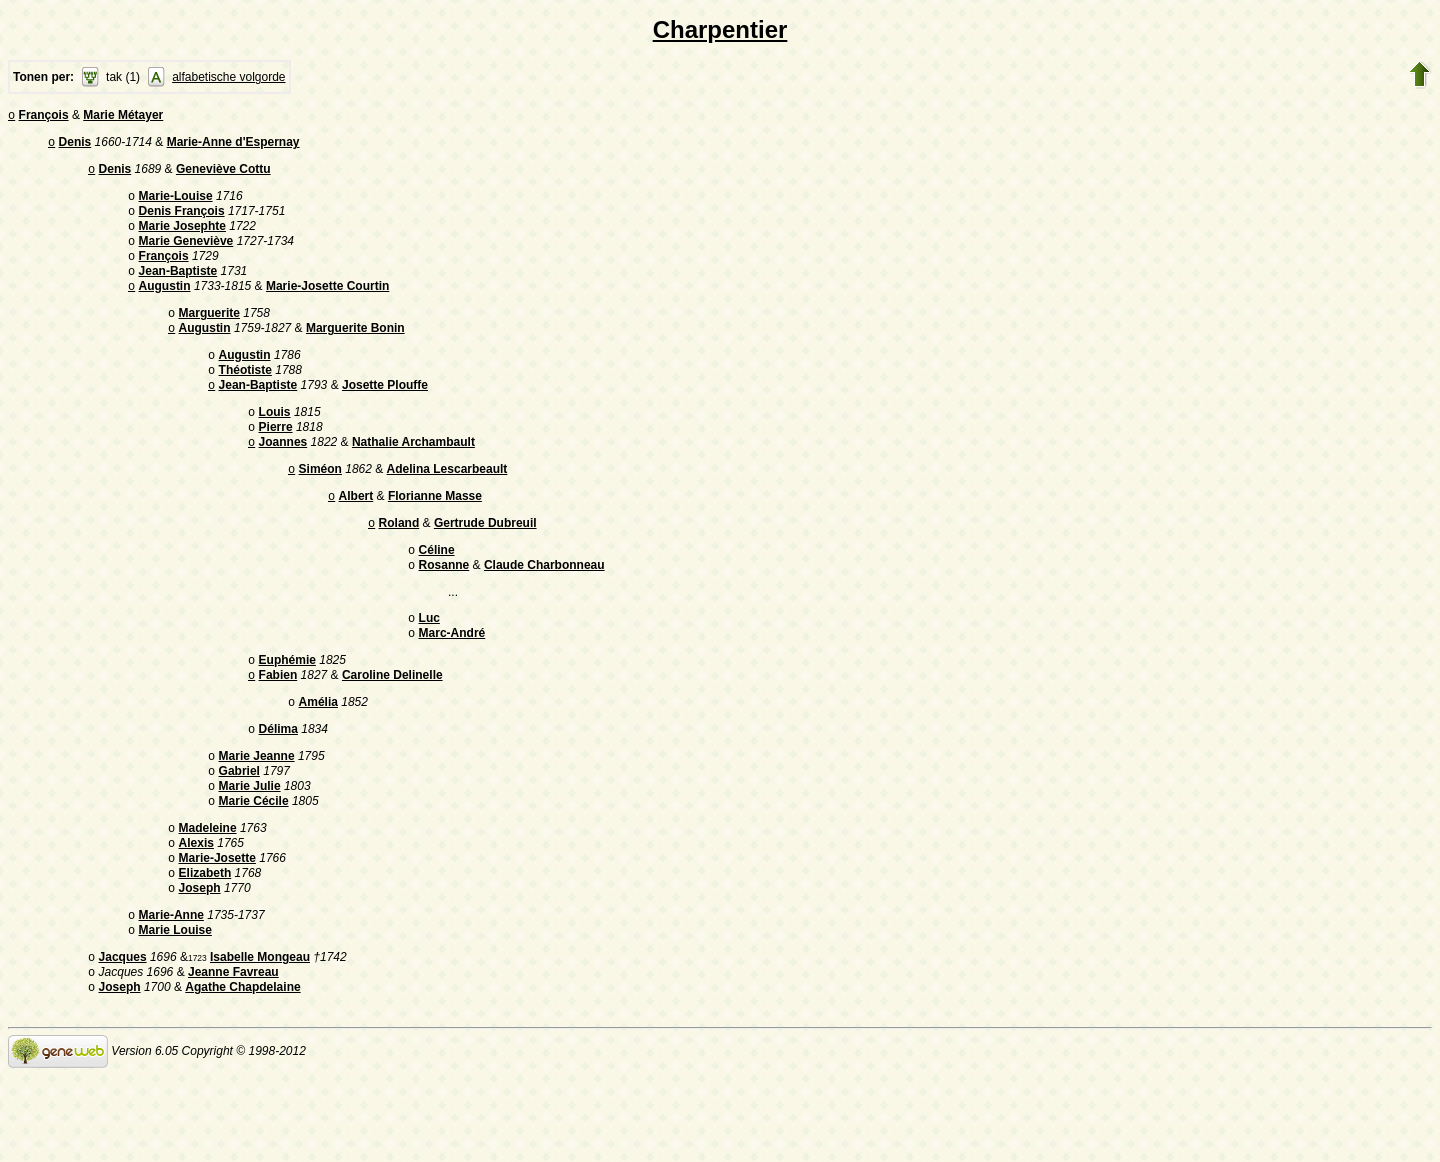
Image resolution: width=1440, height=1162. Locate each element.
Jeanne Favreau (233, 1056)
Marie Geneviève (186, 255)
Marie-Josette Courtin (327, 306)
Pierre (276, 461)
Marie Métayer (123, 117)
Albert (356, 536)
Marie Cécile (254, 867)
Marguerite (209, 335)
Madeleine (208, 896)
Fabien (278, 729)
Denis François (182, 221)
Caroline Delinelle (392, 729)
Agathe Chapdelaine (242, 1073)
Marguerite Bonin (355, 352)
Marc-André (452, 683)
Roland (399, 565)
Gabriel (239, 833)
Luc (429, 666)
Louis (275, 444)
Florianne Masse (435, 536)
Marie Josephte (182, 238)
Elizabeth (205, 947)
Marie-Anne (171, 993)
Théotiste (245, 398)
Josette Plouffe (385, 415)
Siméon (320, 507)
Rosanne (444, 611)
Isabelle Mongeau (260, 1039)
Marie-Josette (217, 930)
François (44, 117)
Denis (75, 146)
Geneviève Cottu (223, 175)
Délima (278, 787)
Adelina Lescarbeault (447, 507)
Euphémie (287, 712)
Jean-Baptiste (178, 289)
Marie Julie (250, 850)
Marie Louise (175, 1010)
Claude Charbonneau (544, 611)
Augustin (165, 306)
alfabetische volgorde (228, 77)
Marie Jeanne (257, 816)
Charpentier (720, 29)
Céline (437, 594)
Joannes (283, 478)
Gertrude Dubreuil (485, 565)
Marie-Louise (176, 204)
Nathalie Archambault (413, 478)
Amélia (318, 758)
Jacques (123, 1039)
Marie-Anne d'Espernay (233, 146)
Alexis (196, 913)
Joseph (200, 964)
